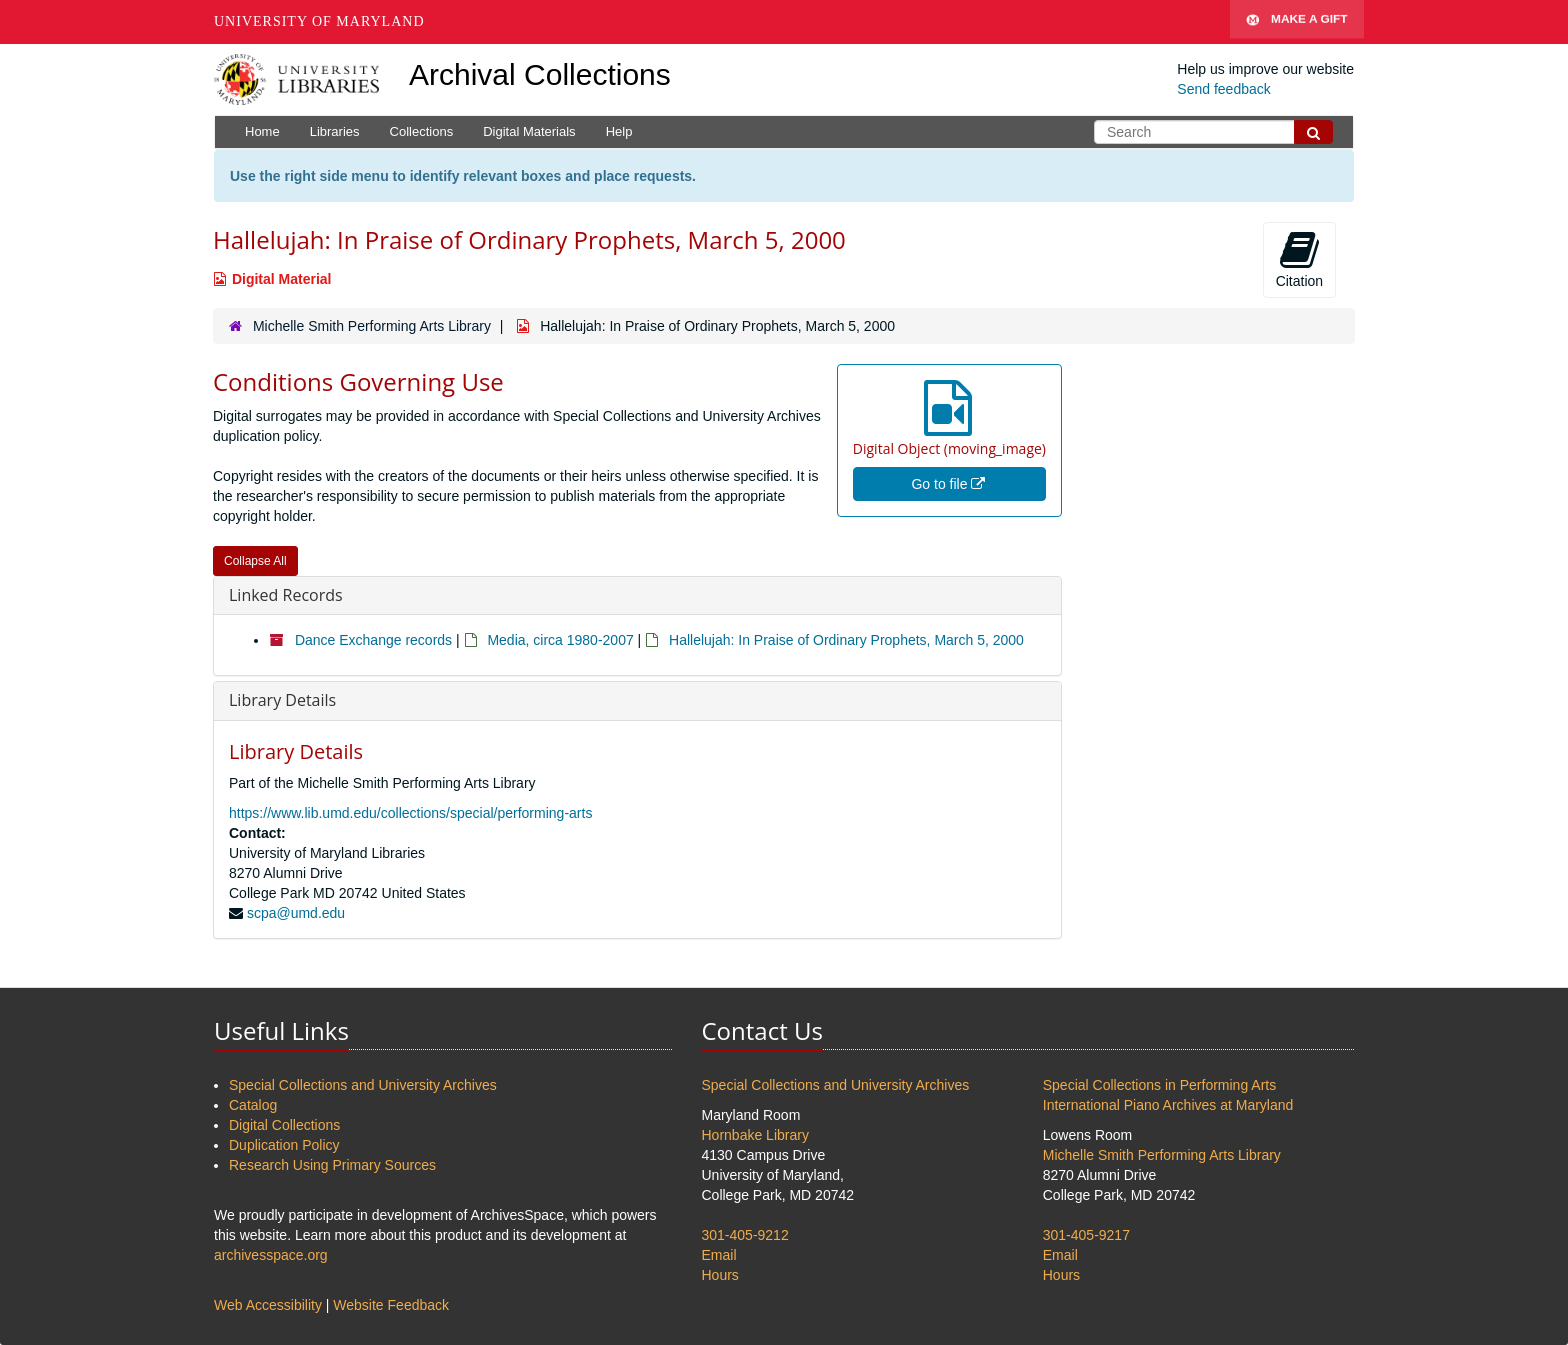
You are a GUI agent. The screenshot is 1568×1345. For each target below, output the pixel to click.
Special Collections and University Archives (363, 1085)
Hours (720, 1275)
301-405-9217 (1086, 1235)
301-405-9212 (745, 1235)
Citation (1299, 259)
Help (619, 131)
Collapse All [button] (255, 561)
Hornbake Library (755, 1135)
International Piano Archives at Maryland (1168, 1105)
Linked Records (286, 595)
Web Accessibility (268, 1305)
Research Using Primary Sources (332, 1165)
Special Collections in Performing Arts (1159, 1085)
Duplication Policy (284, 1145)
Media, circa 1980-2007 (560, 640)
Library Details (282, 700)
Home (262, 131)
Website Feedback (391, 1305)
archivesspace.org (271, 1255)
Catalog (253, 1105)
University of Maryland (319, 21)
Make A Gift (1297, 22)
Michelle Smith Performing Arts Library (372, 326)
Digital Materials (529, 131)
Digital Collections (284, 1125)
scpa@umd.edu (296, 913)
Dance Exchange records (373, 640)
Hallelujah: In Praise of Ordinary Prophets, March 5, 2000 (846, 640)
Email (719, 1255)
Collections (422, 131)
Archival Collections (540, 74)
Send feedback (1223, 89)
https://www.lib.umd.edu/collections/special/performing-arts (410, 813)
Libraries (335, 131)
